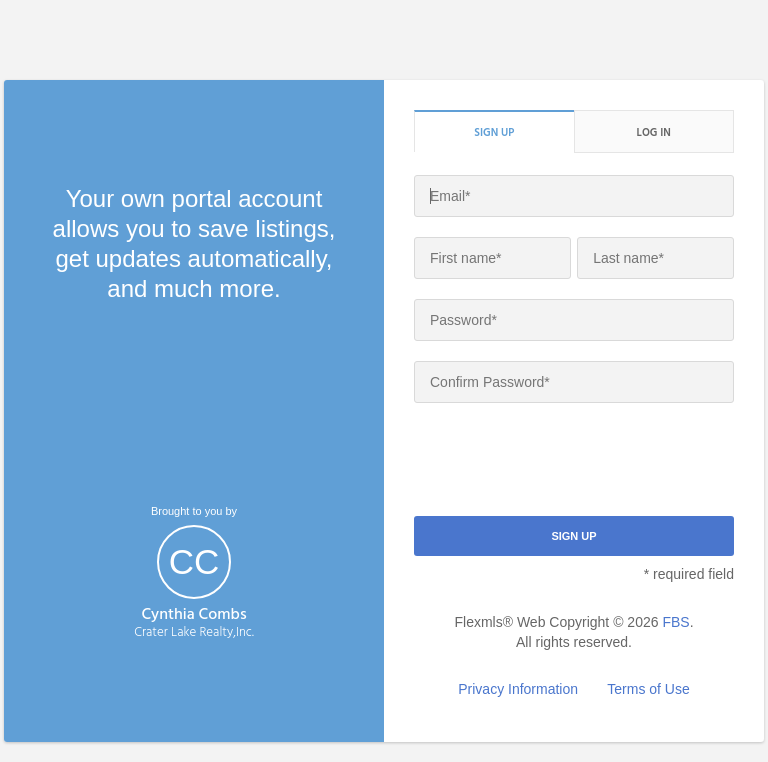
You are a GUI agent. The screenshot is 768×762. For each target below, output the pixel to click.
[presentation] (566, 462)
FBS (675, 622)
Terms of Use (648, 689)
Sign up (494, 132)
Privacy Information (518, 689)
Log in (654, 132)
